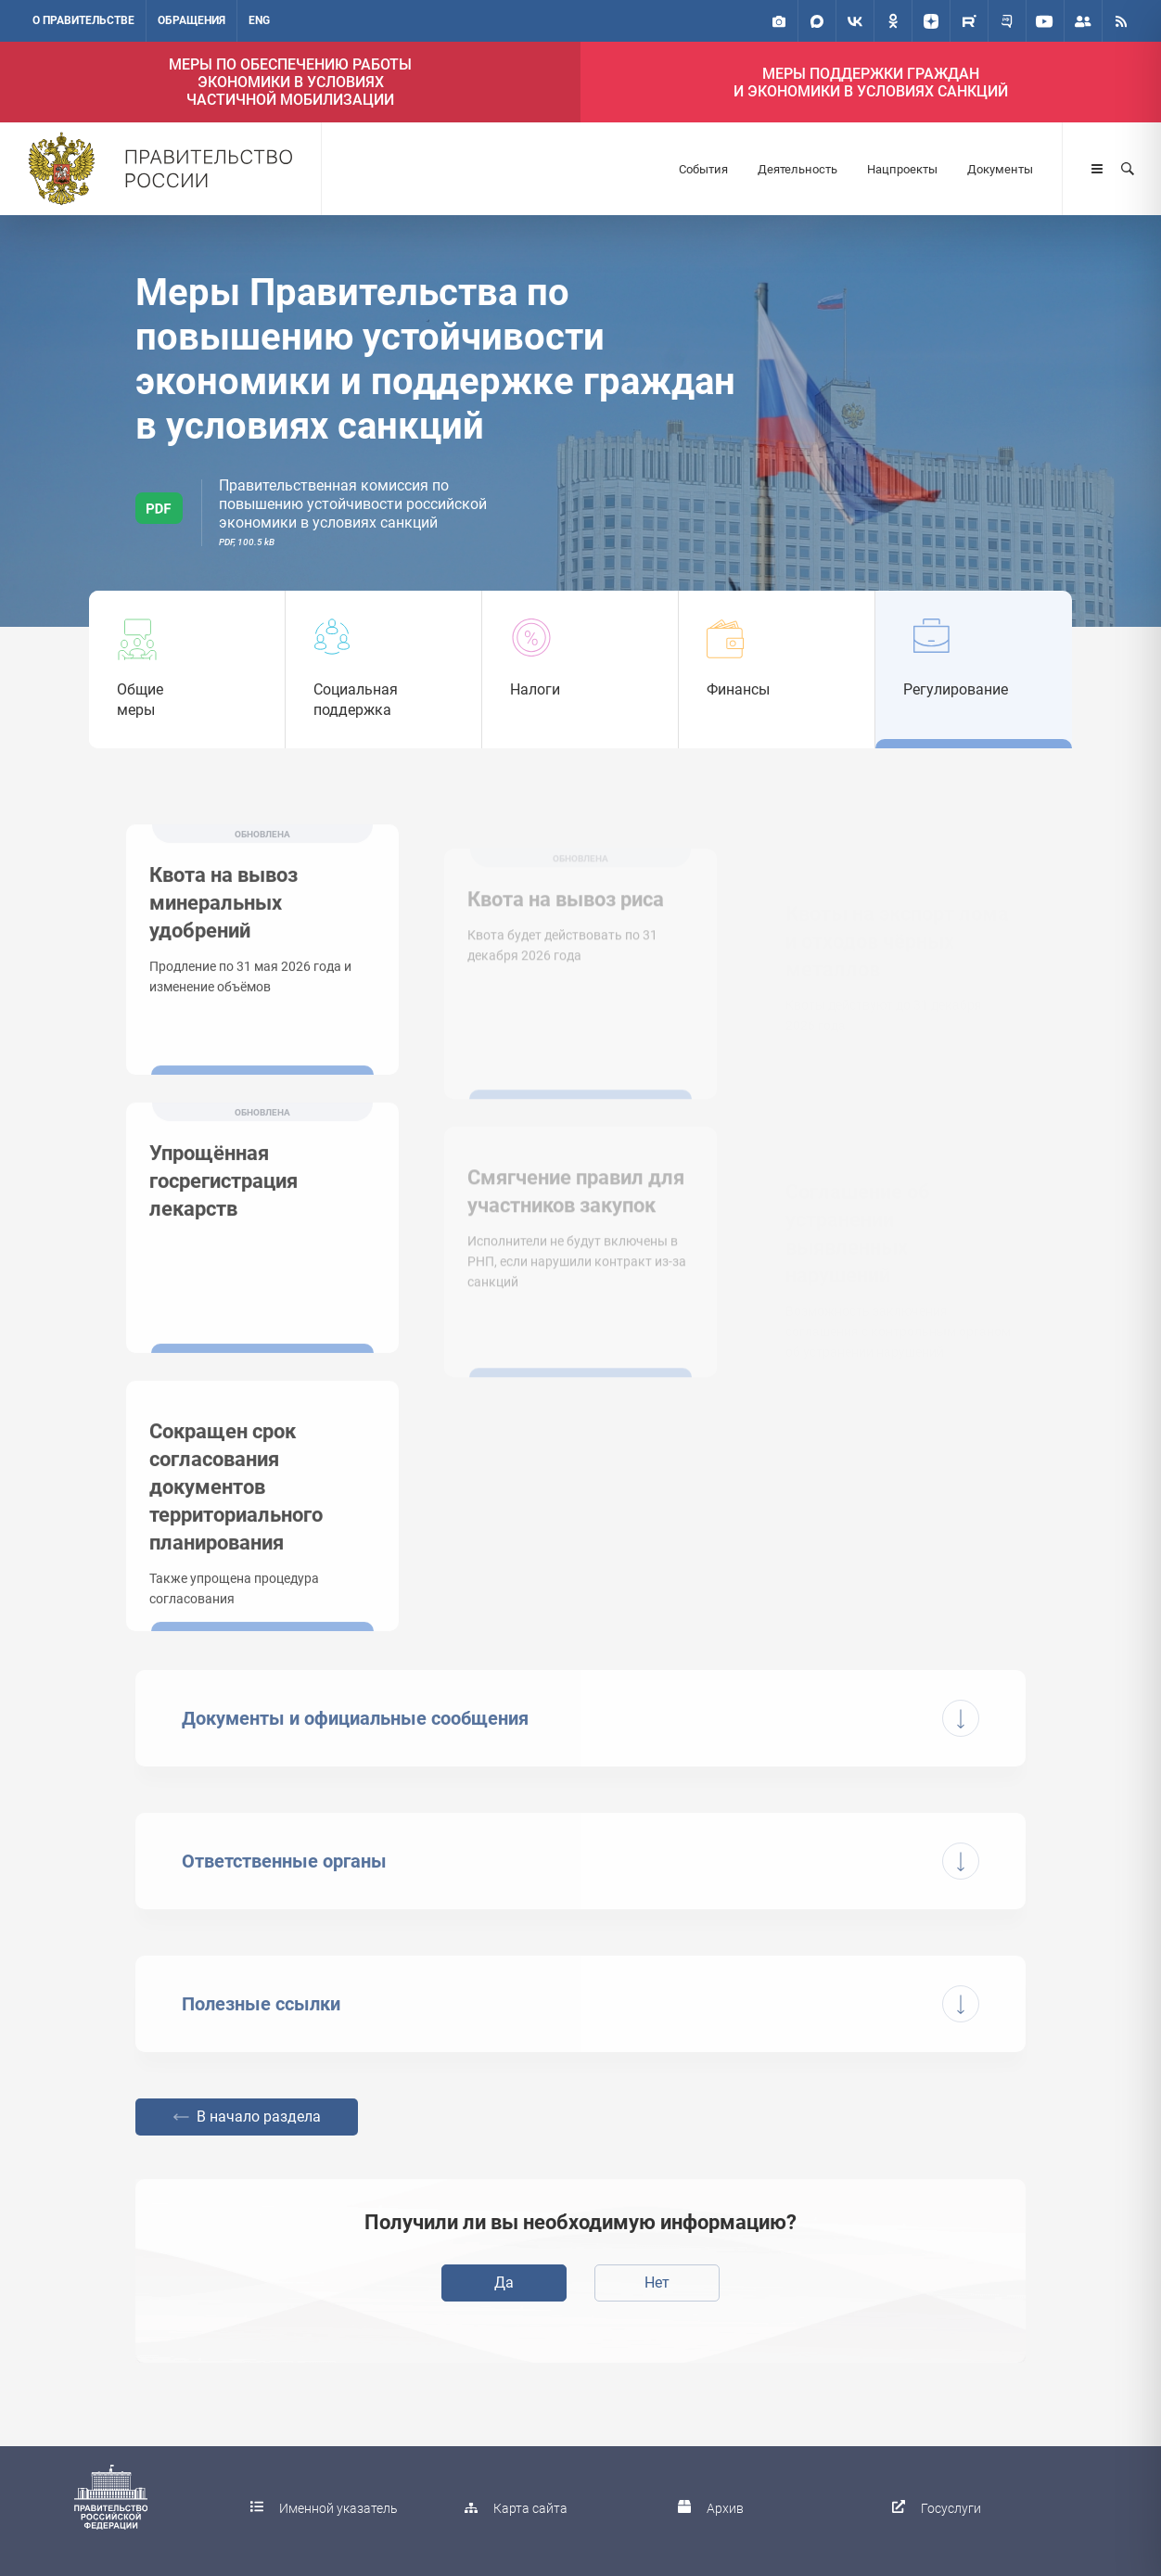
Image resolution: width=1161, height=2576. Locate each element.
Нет (657, 2282)
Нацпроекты (902, 169)
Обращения (191, 20)
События (703, 169)
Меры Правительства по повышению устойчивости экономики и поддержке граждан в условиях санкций (435, 359)
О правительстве (83, 20)
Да (504, 2282)
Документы (1000, 169)
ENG (259, 20)
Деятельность (797, 169)
